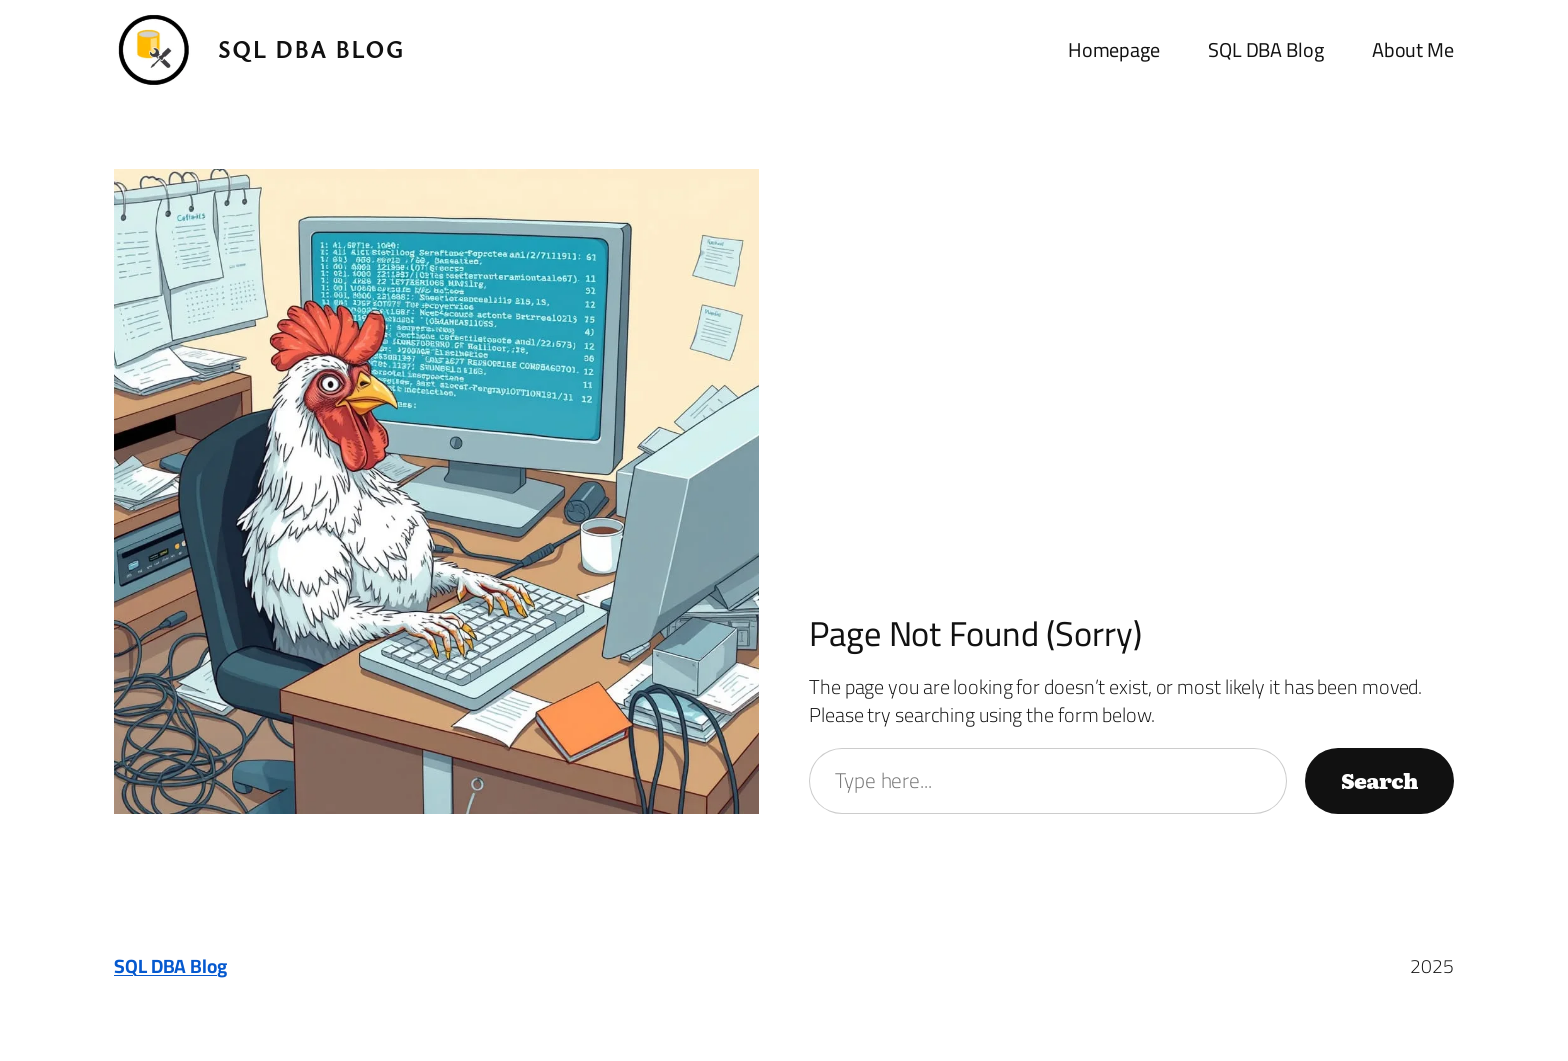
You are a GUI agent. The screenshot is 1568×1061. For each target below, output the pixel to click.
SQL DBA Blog (311, 49)
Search (1379, 780)
